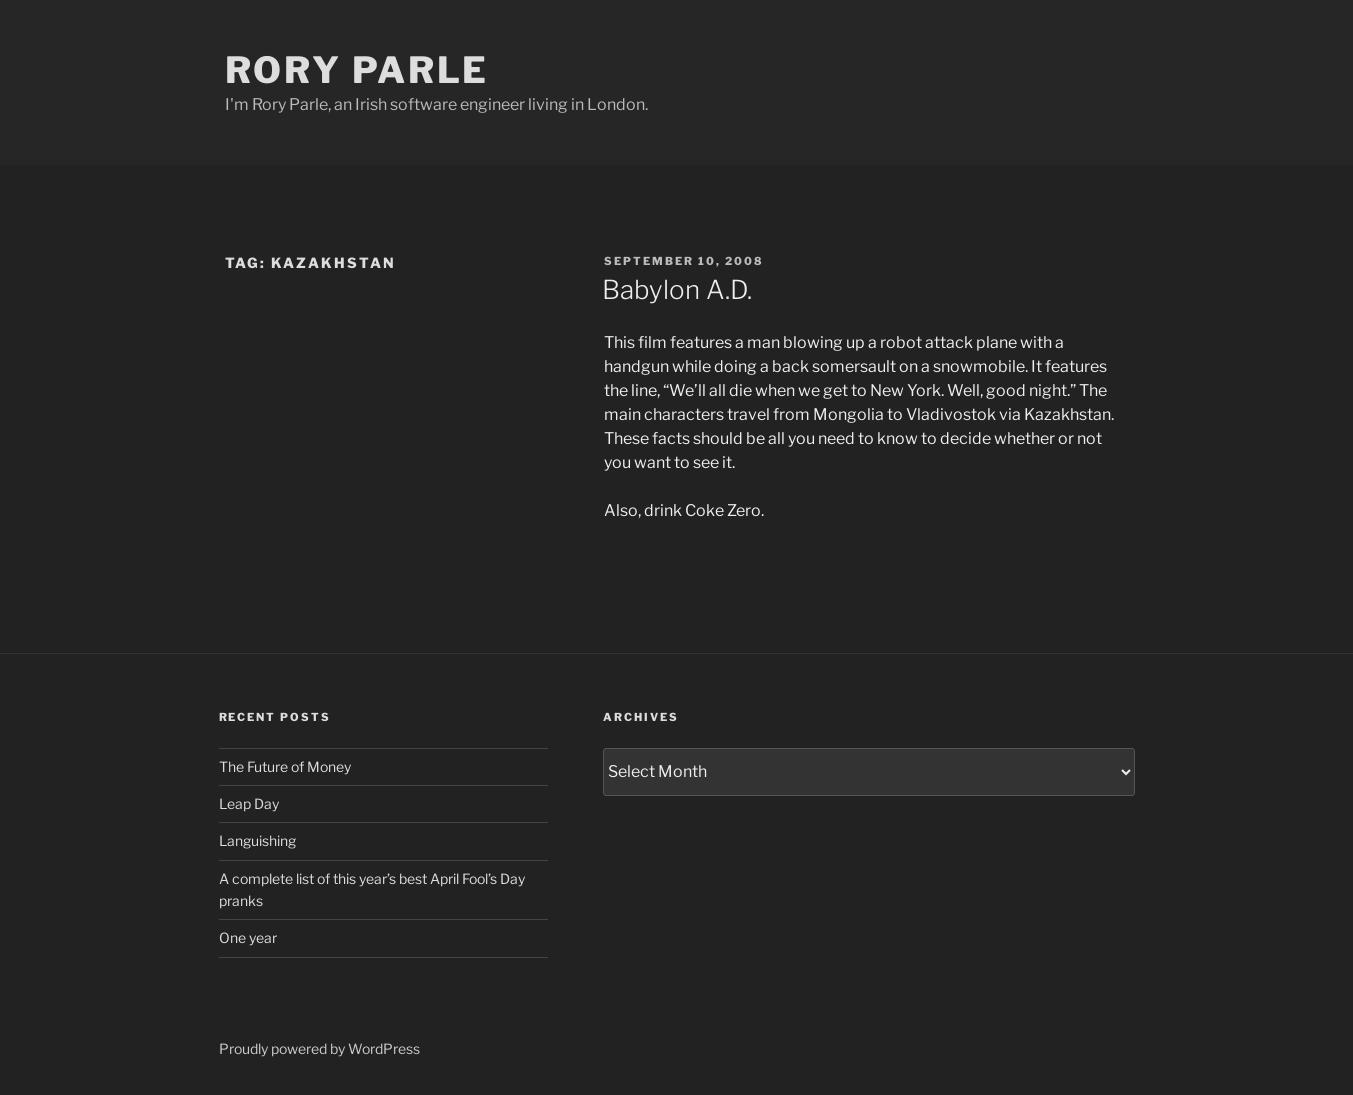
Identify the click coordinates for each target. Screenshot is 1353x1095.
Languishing (257, 840)
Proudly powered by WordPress (319, 1048)
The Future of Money (285, 766)
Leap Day (249, 803)
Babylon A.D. (677, 289)
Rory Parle (357, 70)
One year (248, 937)
